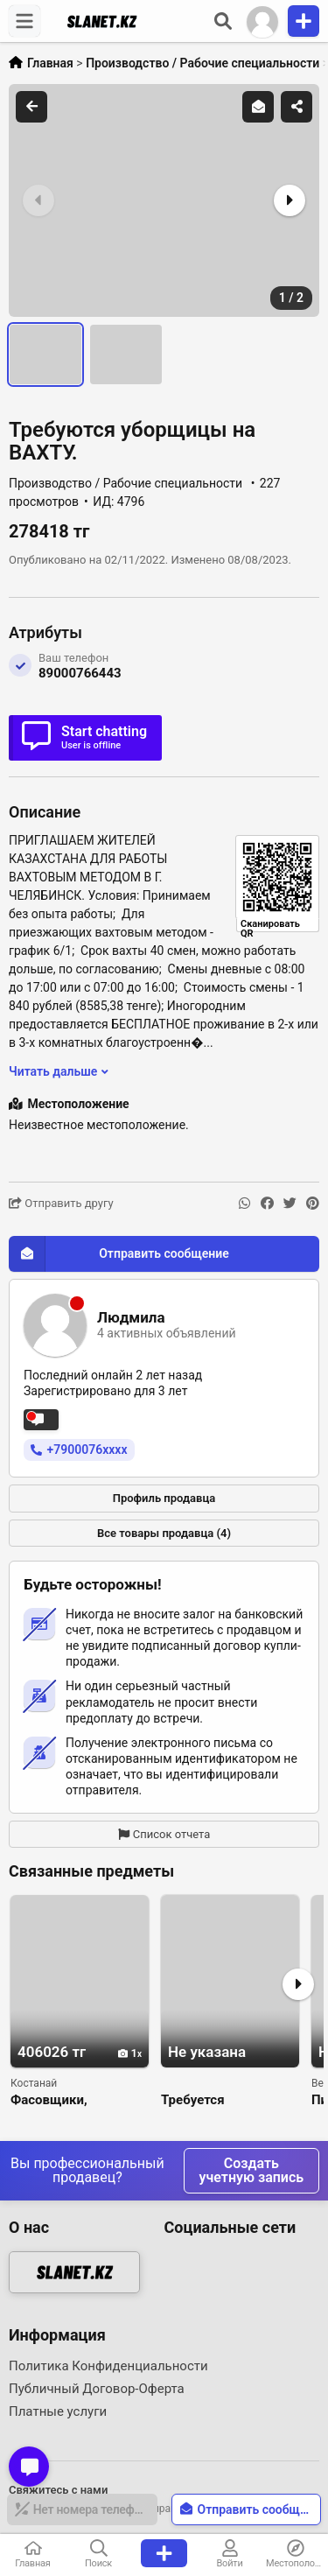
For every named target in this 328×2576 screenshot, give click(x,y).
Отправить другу (61, 1203)
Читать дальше (58, 1071)
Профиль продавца (164, 1498)
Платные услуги (58, 2411)
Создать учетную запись (251, 2170)
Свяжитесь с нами (58, 2489)
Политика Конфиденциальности (108, 2366)
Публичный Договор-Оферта (97, 2389)
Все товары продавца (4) (164, 1533)
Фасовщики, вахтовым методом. (73, 2100)
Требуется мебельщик (197, 2100)
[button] (288, 200)
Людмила (131, 1317)
